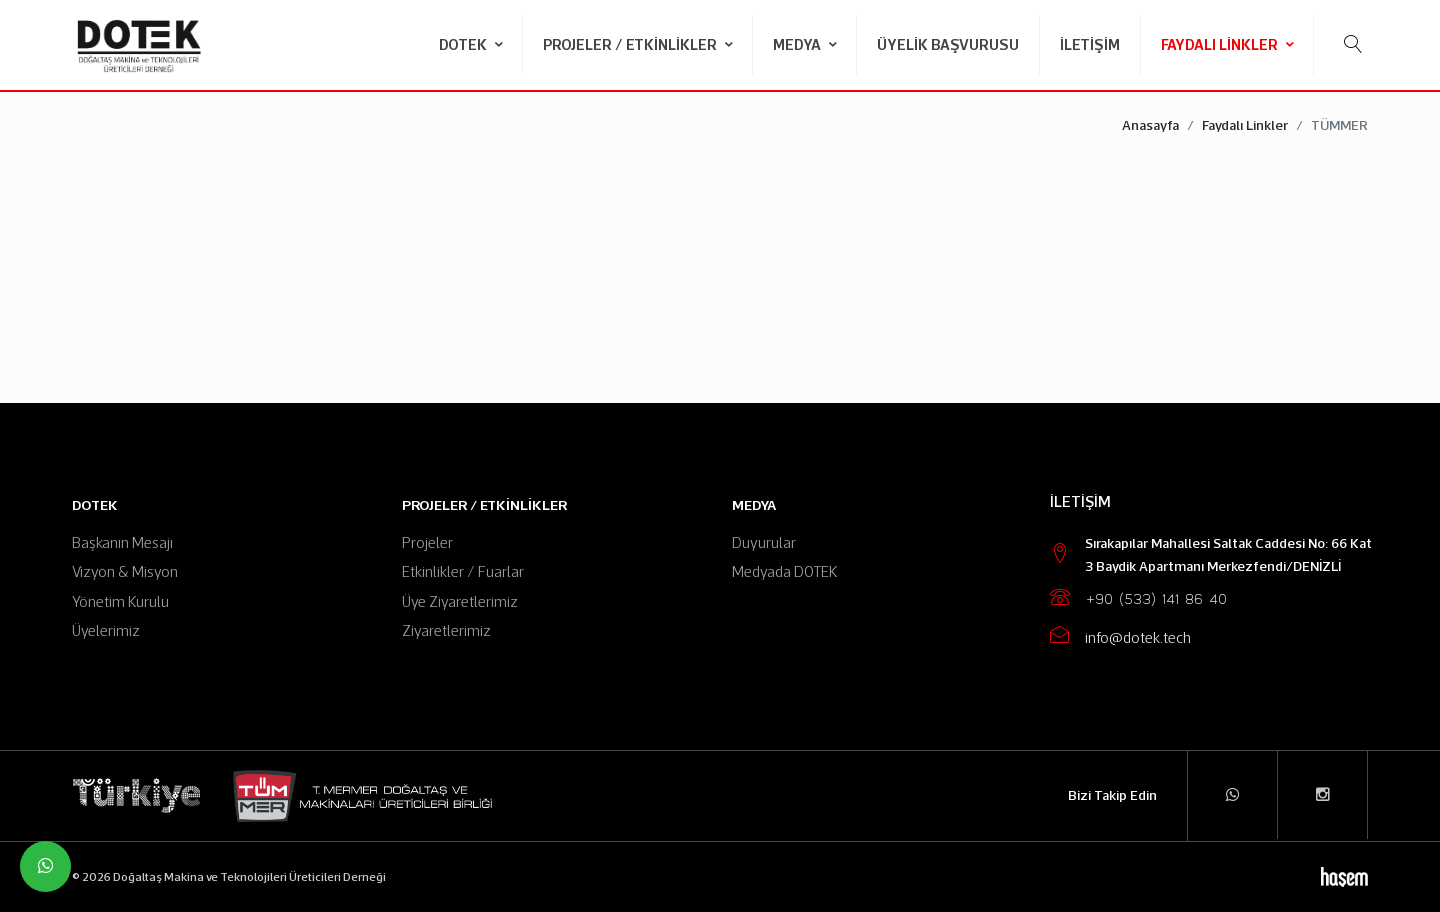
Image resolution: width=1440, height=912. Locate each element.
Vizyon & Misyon (125, 571)
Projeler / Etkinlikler (631, 44)
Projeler (427, 542)
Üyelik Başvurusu (948, 44)
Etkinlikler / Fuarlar (463, 571)
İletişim (1090, 44)
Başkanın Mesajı (122, 542)
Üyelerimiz (106, 630)
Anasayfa (1150, 125)
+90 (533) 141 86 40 (1156, 599)
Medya (798, 44)
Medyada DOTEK (785, 571)
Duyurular (764, 542)
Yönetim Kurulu (120, 601)
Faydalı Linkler (1221, 44)
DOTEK (464, 44)
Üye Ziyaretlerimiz (460, 601)
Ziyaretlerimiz (446, 630)
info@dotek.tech (1138, 637)
